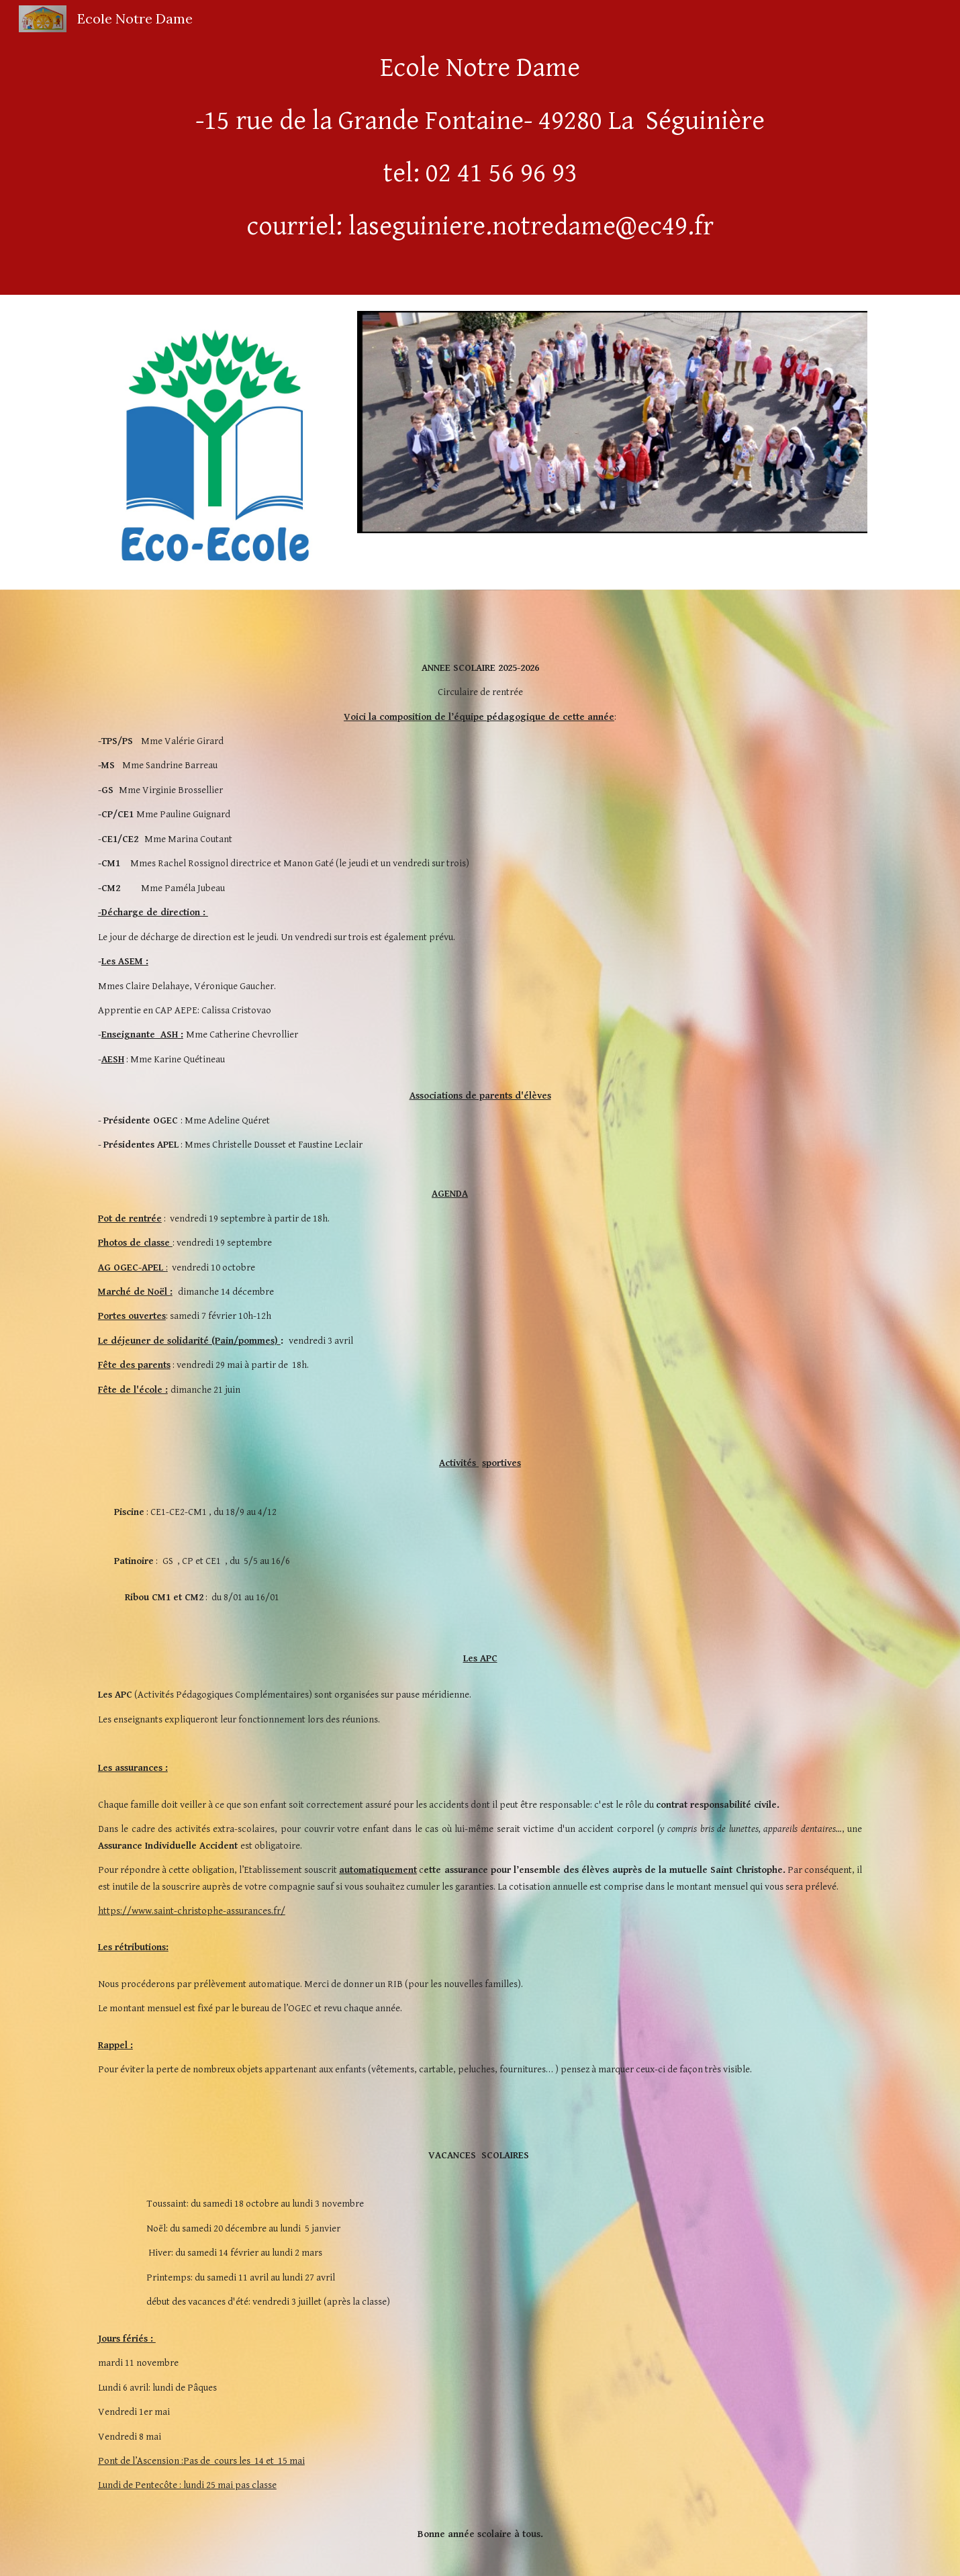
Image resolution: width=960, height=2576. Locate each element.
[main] (480, 147)
